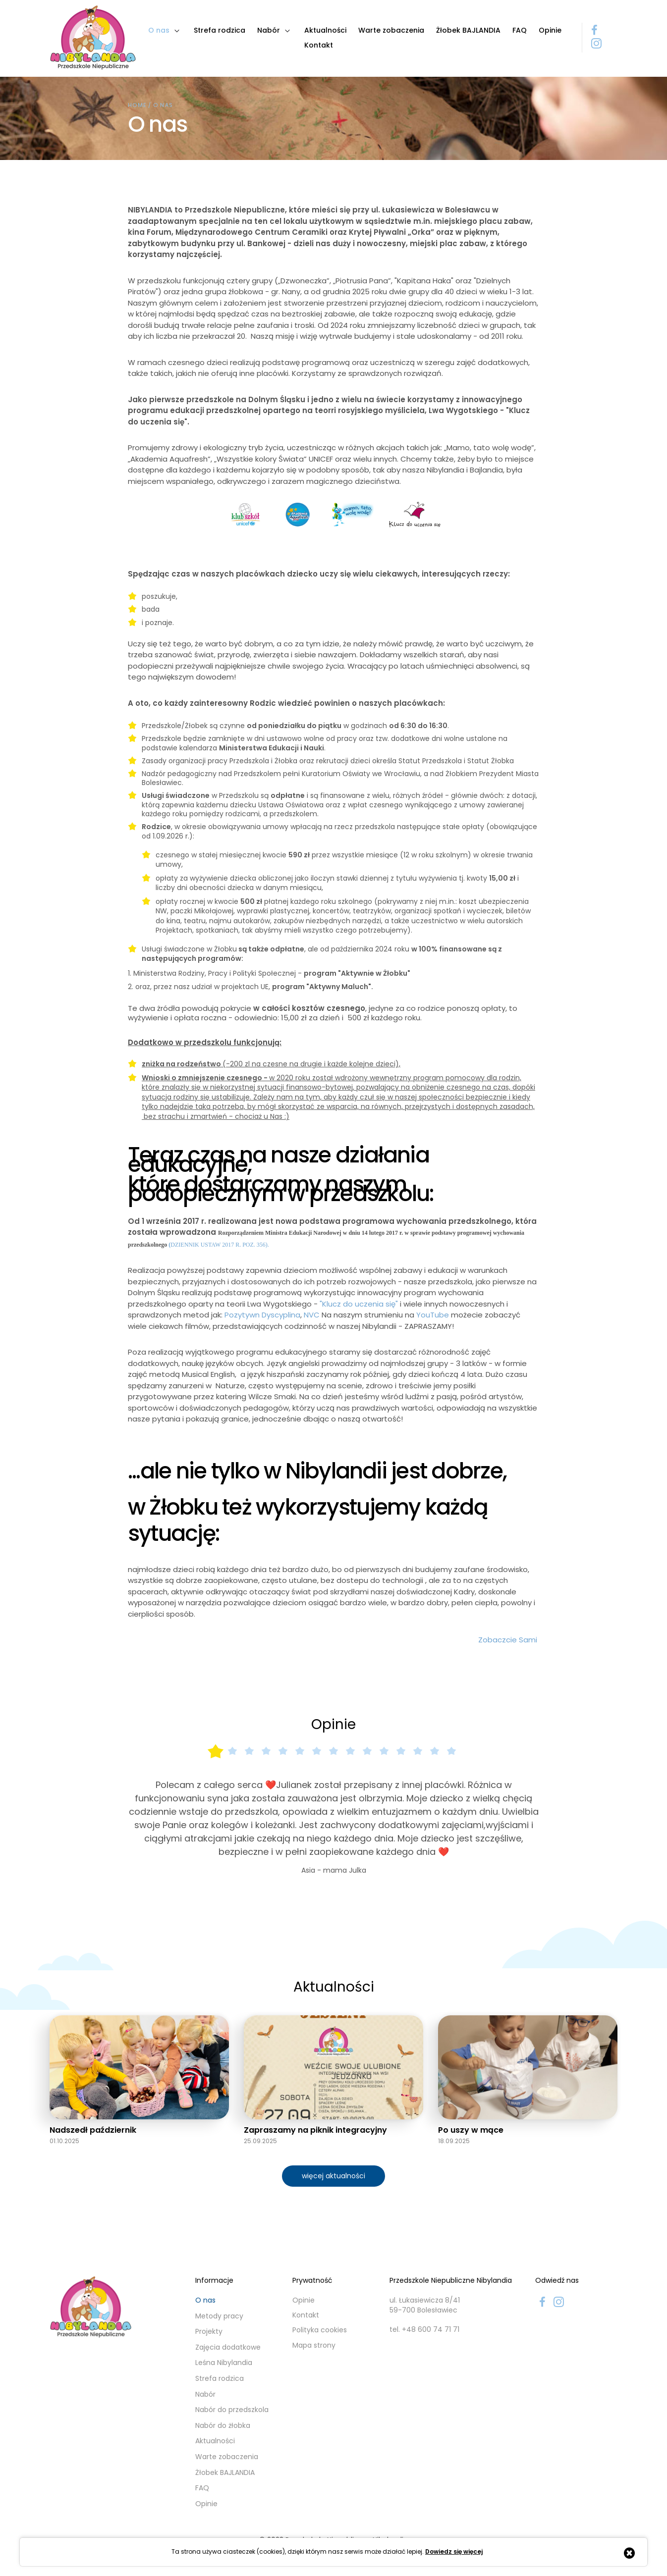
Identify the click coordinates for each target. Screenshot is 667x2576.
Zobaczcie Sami (508, 1639)
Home (137, 105)
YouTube (432, 1315)
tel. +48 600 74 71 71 (424, 2329)
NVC (312, 1315)
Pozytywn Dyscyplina (262, 1315)
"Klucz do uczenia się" (359, 1304)
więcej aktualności (333, 2176)
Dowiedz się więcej (454, 2552)
